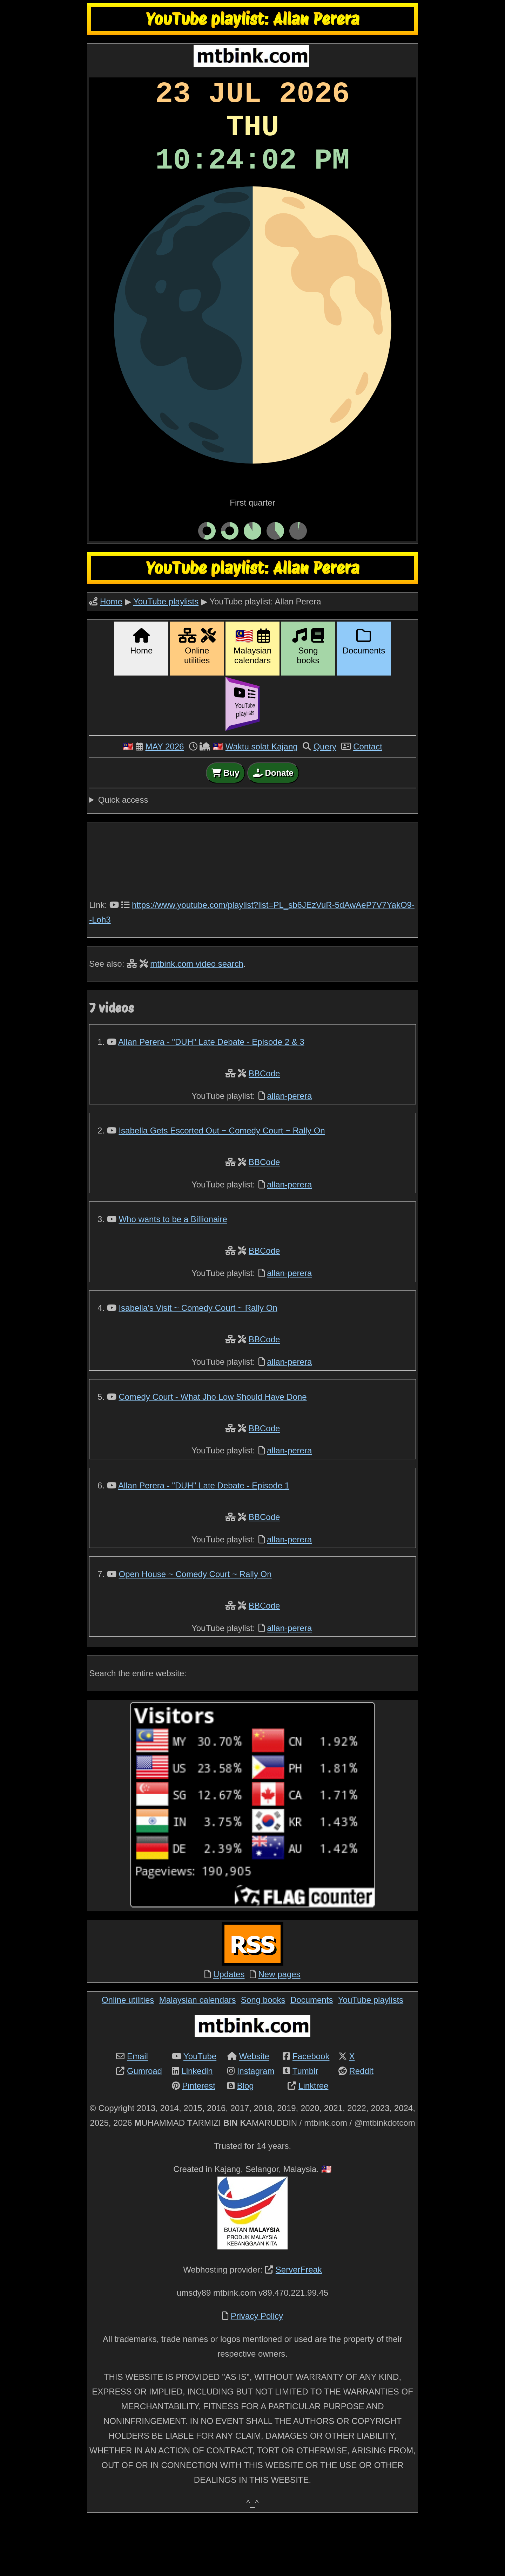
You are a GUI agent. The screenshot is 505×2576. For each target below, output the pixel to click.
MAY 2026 (164, 801)
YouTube (199, 2111)
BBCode (264, 1128)
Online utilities (128, 2055)
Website (254, 2111)
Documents (311, 2055)
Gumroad (144, 2126)
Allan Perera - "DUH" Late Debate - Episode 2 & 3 (211, 1097)
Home (111, 656)
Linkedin (197, 2126)
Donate (273, 828)
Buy (225, 828)
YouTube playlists (165, 656)
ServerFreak (299, 2324)
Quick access (123, 854)
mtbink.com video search (196, 1018)
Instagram (256, 2126)
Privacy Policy (257, 2371)
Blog (245, 2140)
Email (137, 2111)
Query (325, 801)
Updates (228, 2029)
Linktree (313, 2140)
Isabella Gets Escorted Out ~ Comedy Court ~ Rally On (222, 1185)
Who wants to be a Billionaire (173, 1274)
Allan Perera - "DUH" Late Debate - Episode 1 (203, 1540)
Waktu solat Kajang (261, 801)
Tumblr (305, 2126)
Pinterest (198, 2140)
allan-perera (289, 1151)
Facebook (310, 2111)
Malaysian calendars (197, 2055)
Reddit (361, 2126)
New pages (279, 2029)
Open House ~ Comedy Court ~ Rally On (195, 1629)
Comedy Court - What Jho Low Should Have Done (213, 1452)
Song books (263, 2055)
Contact (367, 801)
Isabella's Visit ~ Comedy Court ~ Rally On (198, 1363)
